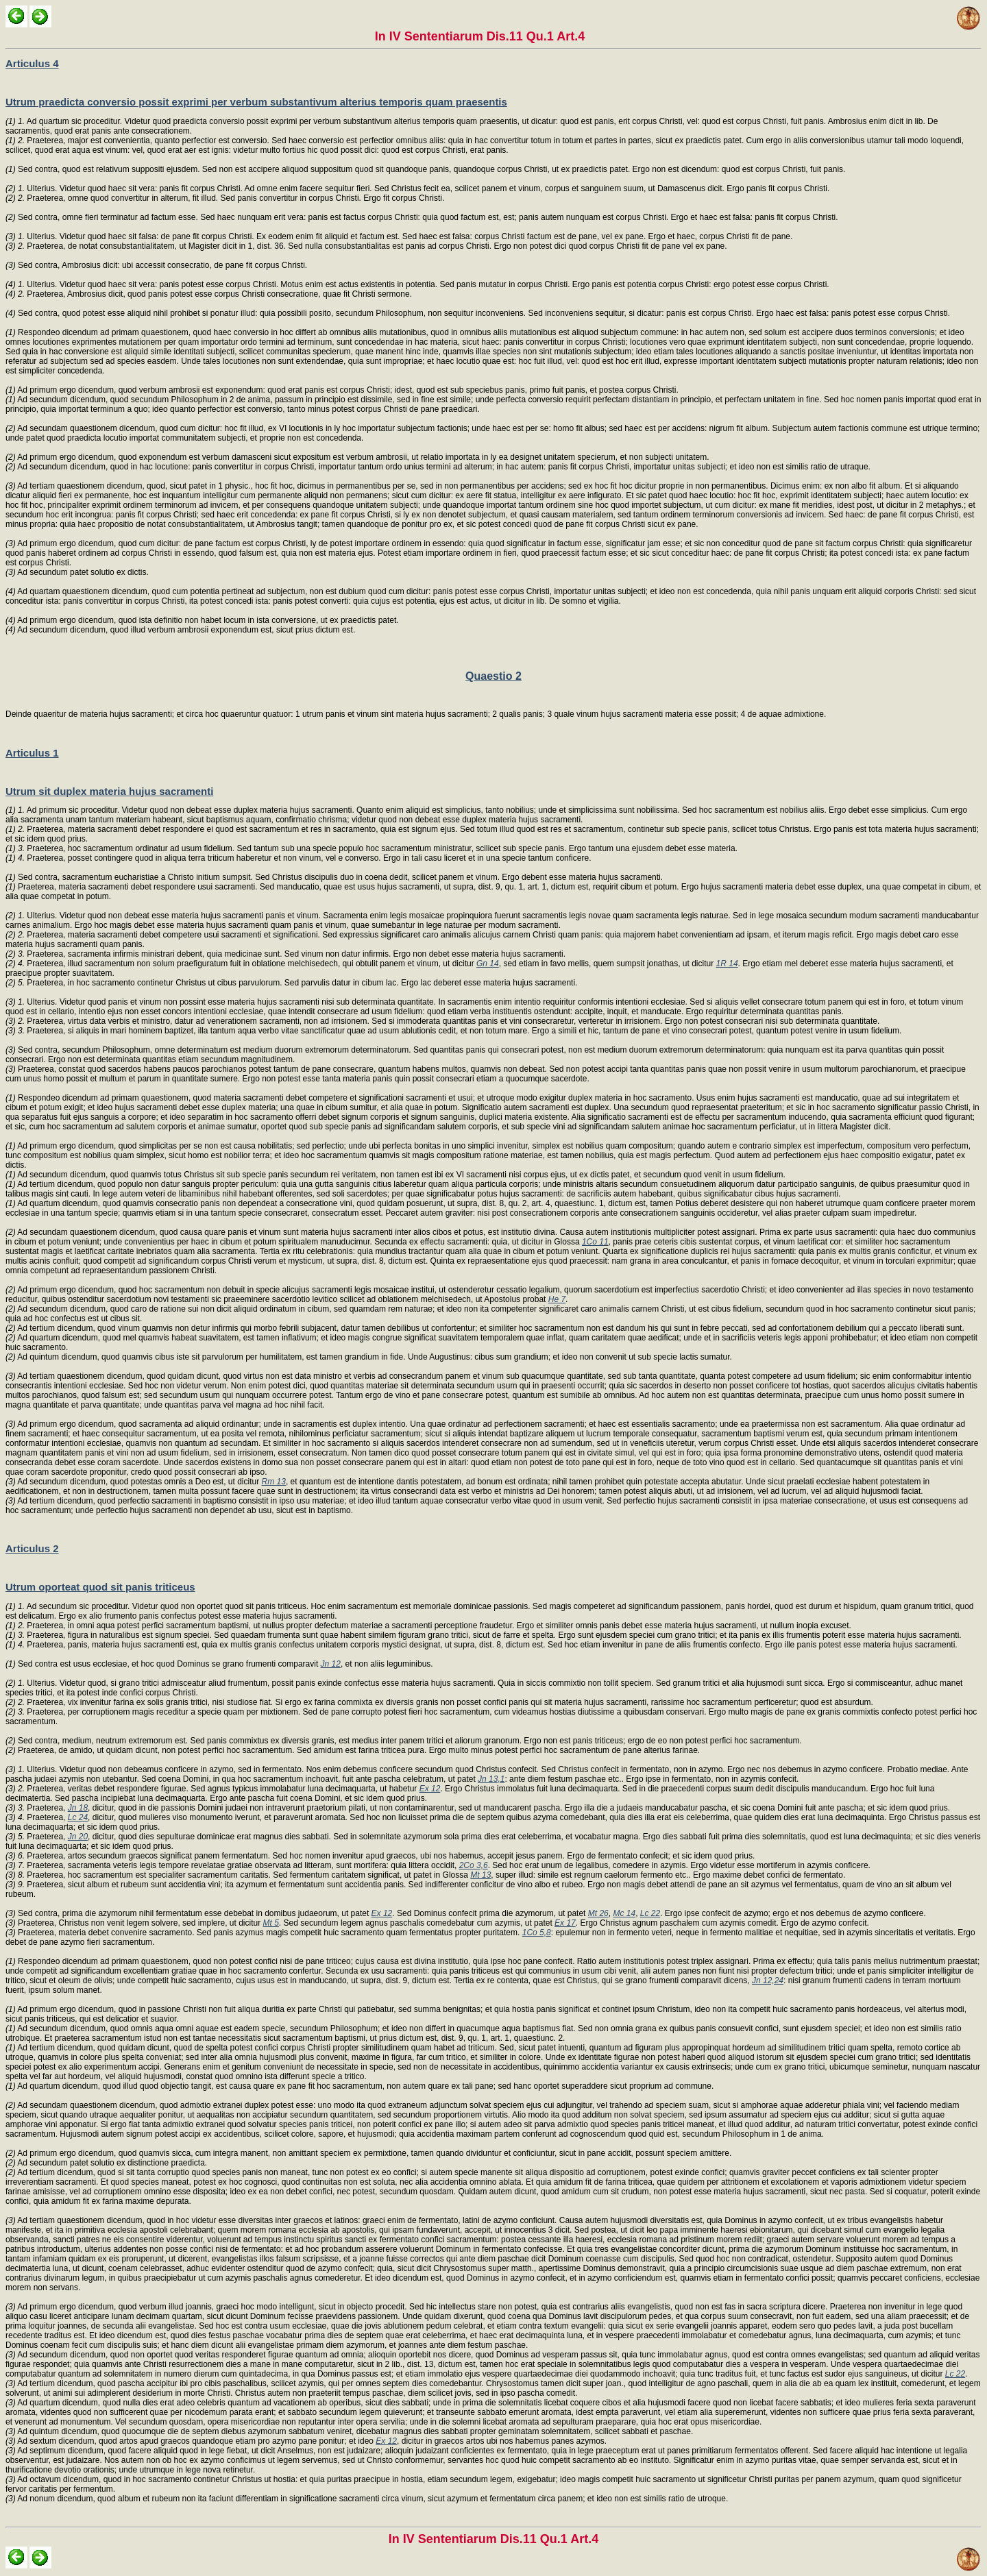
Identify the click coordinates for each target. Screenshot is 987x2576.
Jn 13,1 (491, 1779)
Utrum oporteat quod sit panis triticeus (100, 1587)
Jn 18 (78, 1808)
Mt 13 (480, 1875)
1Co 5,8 (536, 1932)
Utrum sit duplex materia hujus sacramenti (109, 791)
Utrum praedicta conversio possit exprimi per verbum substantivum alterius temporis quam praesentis (256, 102)
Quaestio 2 (493, 676)
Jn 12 (331, 1664)
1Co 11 (595, 1242)
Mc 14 (624, 1913)
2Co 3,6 (473, 1865)
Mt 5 (271, 1923)
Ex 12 (430, 1788)
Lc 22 (650, 1913)
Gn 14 (487, 963)
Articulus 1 (32, 753)
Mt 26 (598, 1913)
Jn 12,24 (767, 1980)
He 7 (556, 1299)
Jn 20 (78, 1836)
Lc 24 (78, 1817)
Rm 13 (274, 1481)
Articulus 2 (32, 1548)
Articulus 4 (32, 63)
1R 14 (727, 963)
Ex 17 (565, 1923)
